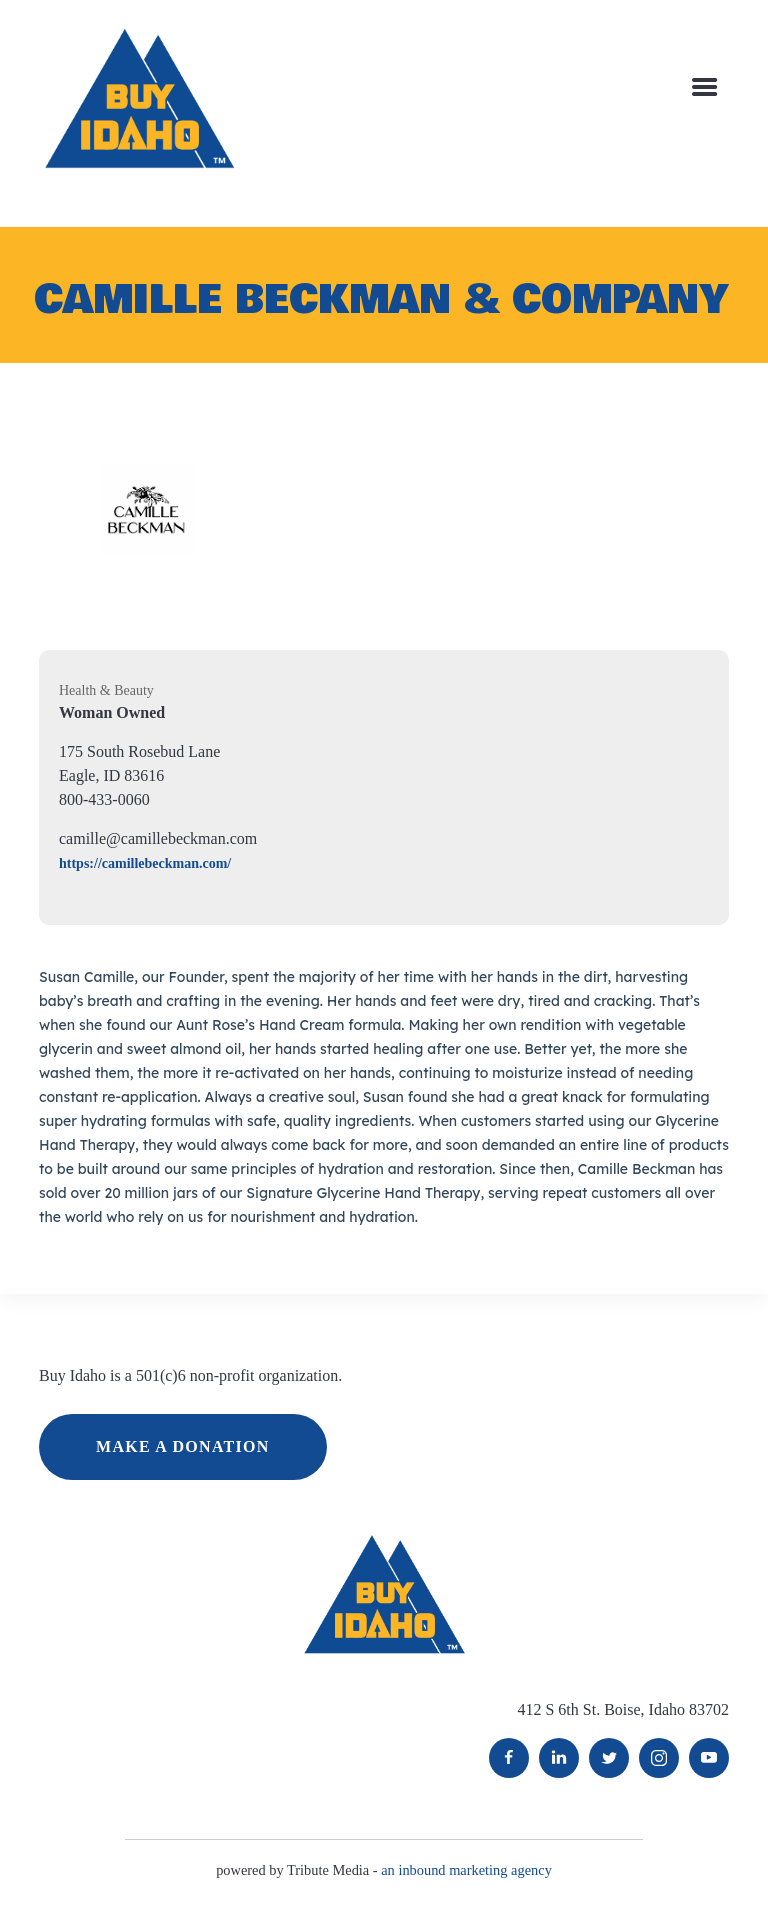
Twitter (609, 1758)
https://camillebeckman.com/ (145, 863)
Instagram (659, 1758)
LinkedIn (559, 1758)
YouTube (709, 1758)
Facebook (509, 1758)
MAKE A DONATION (183, 1446)
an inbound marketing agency (466, 1870)
